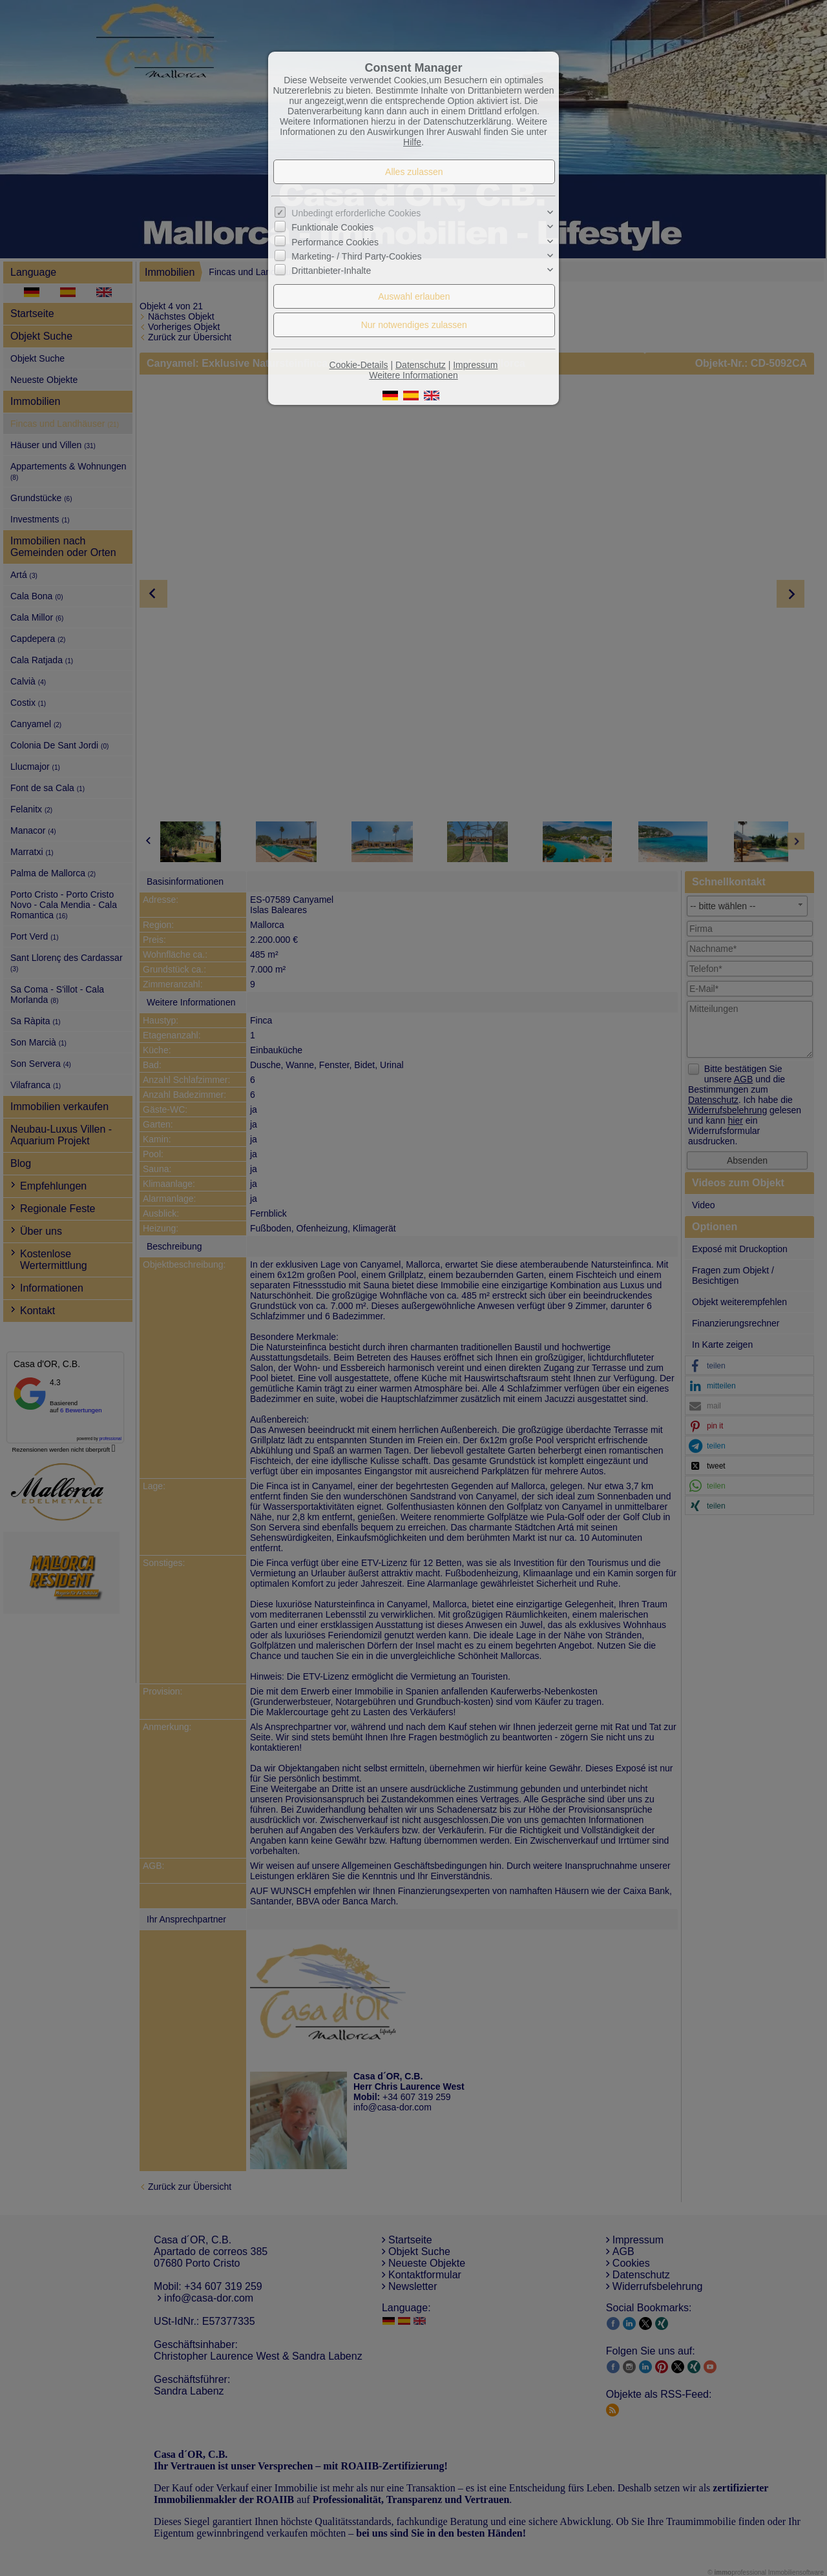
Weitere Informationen (413, 375)
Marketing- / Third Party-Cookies (356, 256)
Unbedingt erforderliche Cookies (356, 213)
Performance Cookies (335, 241)
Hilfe (412, 142)
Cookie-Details (359, 365)
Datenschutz (420, 365)
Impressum (475, 365)
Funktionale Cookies (332, 227)
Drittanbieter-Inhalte (331, 270)
